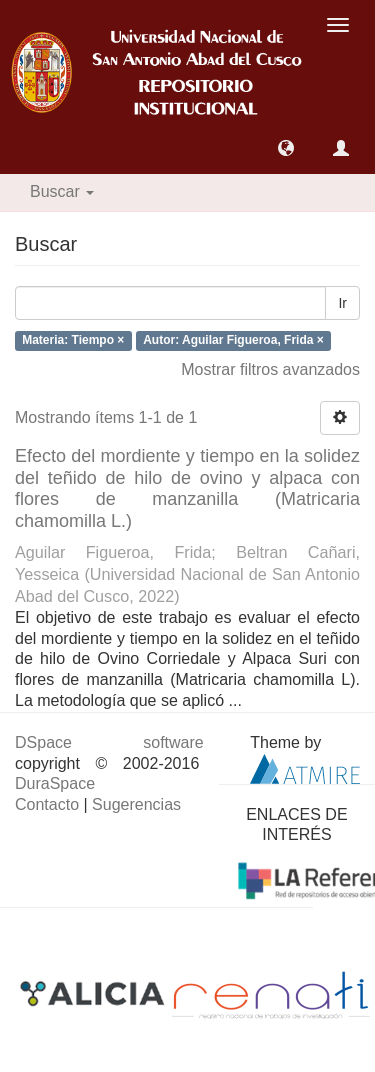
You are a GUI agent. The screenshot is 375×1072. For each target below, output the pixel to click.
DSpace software (109, 742)
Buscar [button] (62, 191)
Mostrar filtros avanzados (270, 369)
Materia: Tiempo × (73, 341)
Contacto (47, 804)
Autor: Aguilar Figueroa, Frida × (233, 341)
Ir (342, 303)
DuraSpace (55, 783)
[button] (286, 148)
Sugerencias (136, 804)
